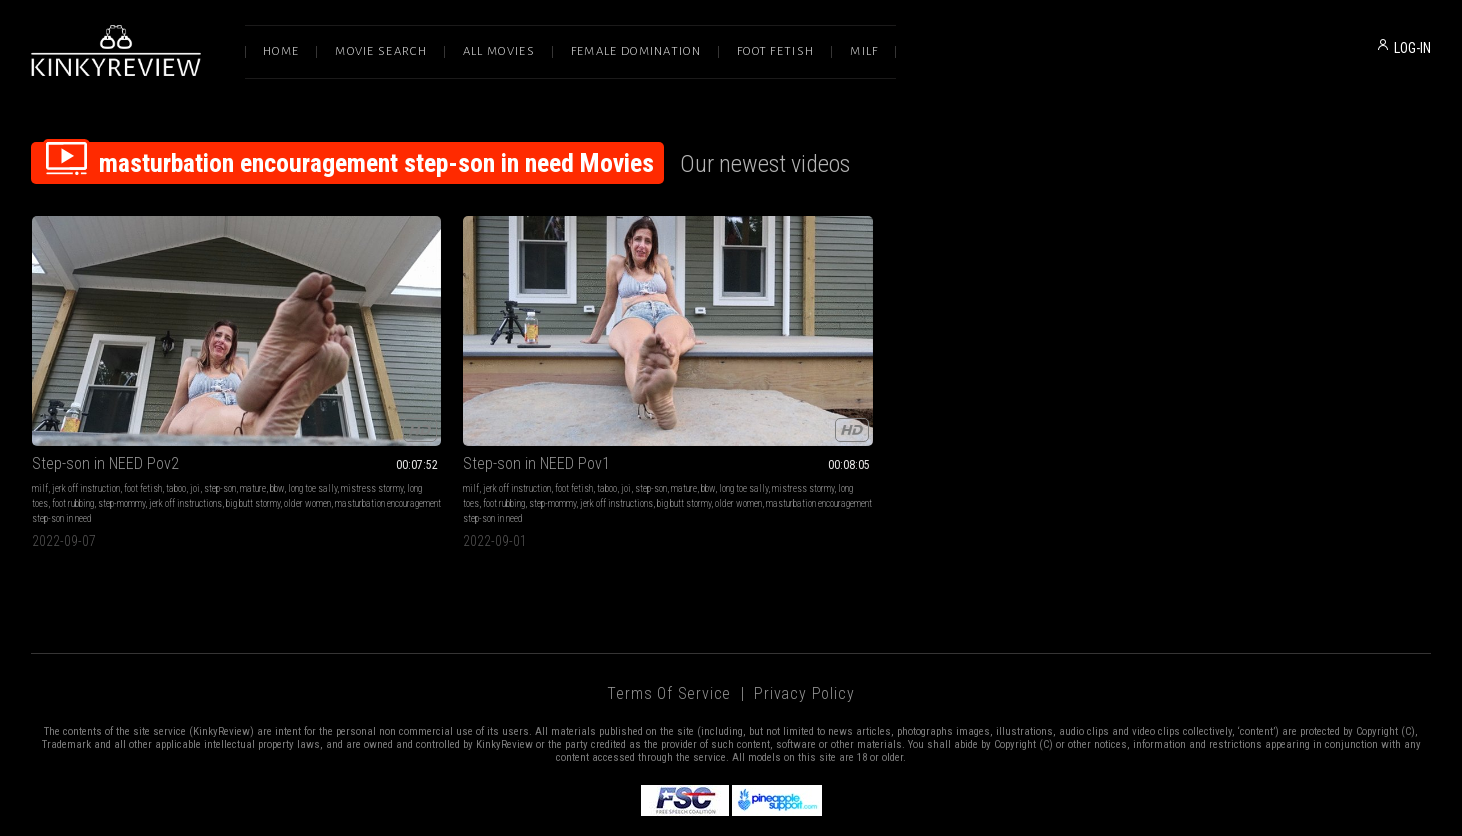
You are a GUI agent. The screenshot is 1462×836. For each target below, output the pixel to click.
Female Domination (636, 51)
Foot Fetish (775, 51)
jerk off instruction (86, 405)
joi (195, 405)
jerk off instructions (68, 435)
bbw (277, 405)
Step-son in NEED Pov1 (389, 380)
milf (40, 405)
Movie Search (381, 51)
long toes (167, 420)
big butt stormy (136, 435)
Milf (864, 51)
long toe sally (56, 420)
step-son (220, 405)
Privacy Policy (804, 625)
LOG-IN (1412, 48)
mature (253, 405)
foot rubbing (209, 420)
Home (281, 51)
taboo (176, 405)
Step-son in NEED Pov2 (105, 380)
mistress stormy (116, 420)
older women (190, 435)
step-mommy (257, 420)
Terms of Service (669, 625)
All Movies (499, 51)
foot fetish (143, 405)
